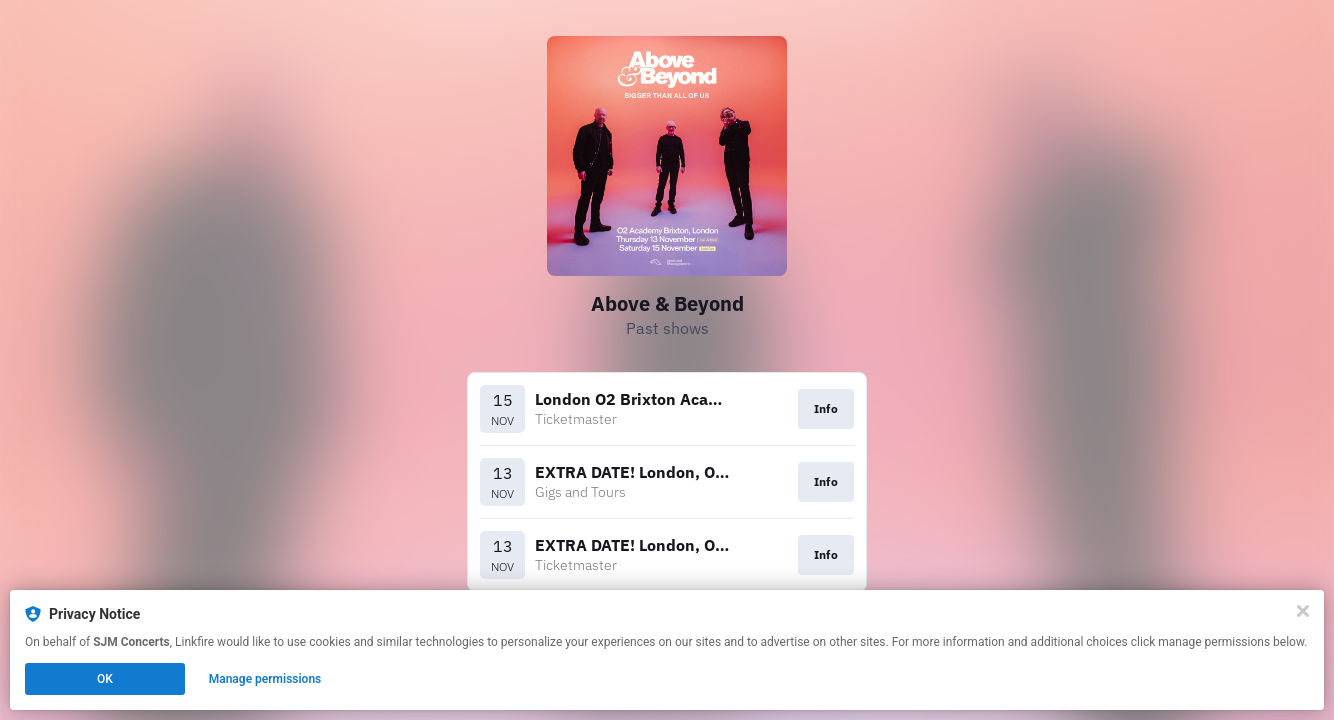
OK (105, 679)
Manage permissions (265, 679)
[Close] (1303, 611)
